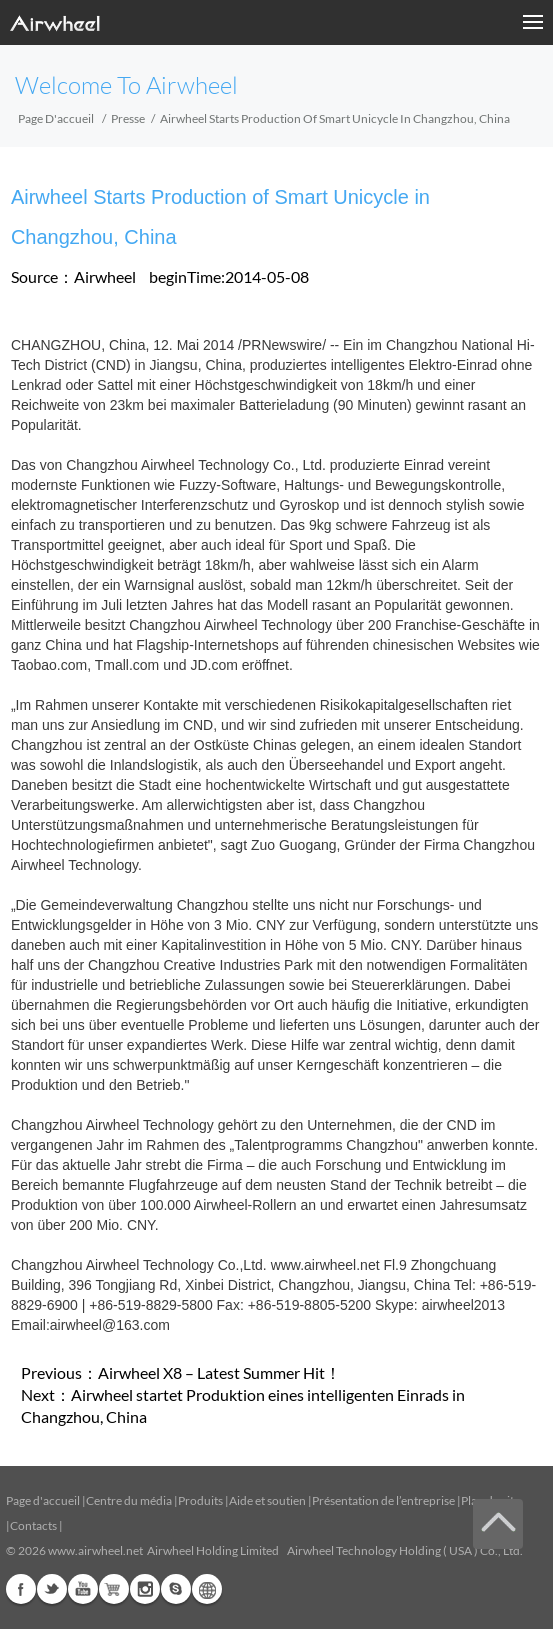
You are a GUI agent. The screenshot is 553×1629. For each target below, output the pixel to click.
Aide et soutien (268, 1500)
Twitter (52, 1589)
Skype (176, 1589)
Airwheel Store (114, 1589)
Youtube (83, 1589)
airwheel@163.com (110, 1325)
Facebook (21, 1589)
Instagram (145, 1589)
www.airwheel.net (325, 1265)
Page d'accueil (56, 118)
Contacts (33, 1525)
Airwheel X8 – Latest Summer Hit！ (219, 1372)
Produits (200, 1500)
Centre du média (129, 1500)
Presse (128, 118)
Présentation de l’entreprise (383, 1500)
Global (207, 1589)
